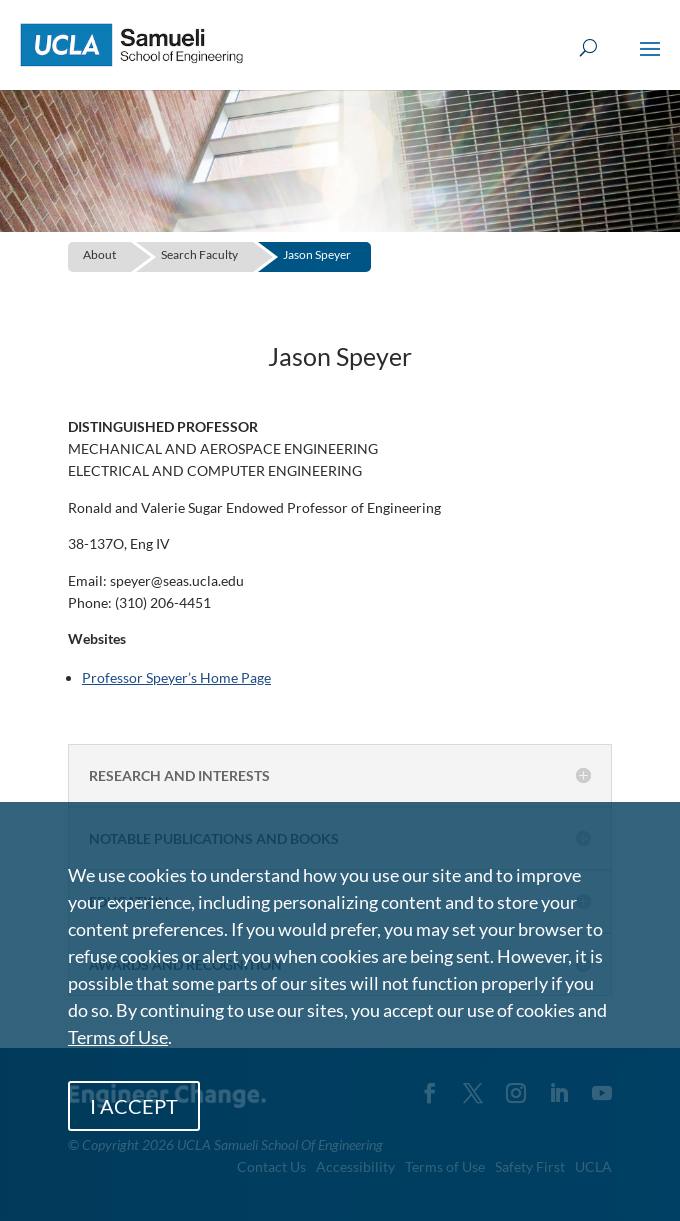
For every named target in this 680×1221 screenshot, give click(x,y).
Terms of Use (118, 1037)
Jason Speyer (317, 254)
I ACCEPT (134, 1106)
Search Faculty (199, 254)
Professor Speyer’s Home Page (176, 677)
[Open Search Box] (588, 48)
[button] (650, 62)
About (99, 254)
